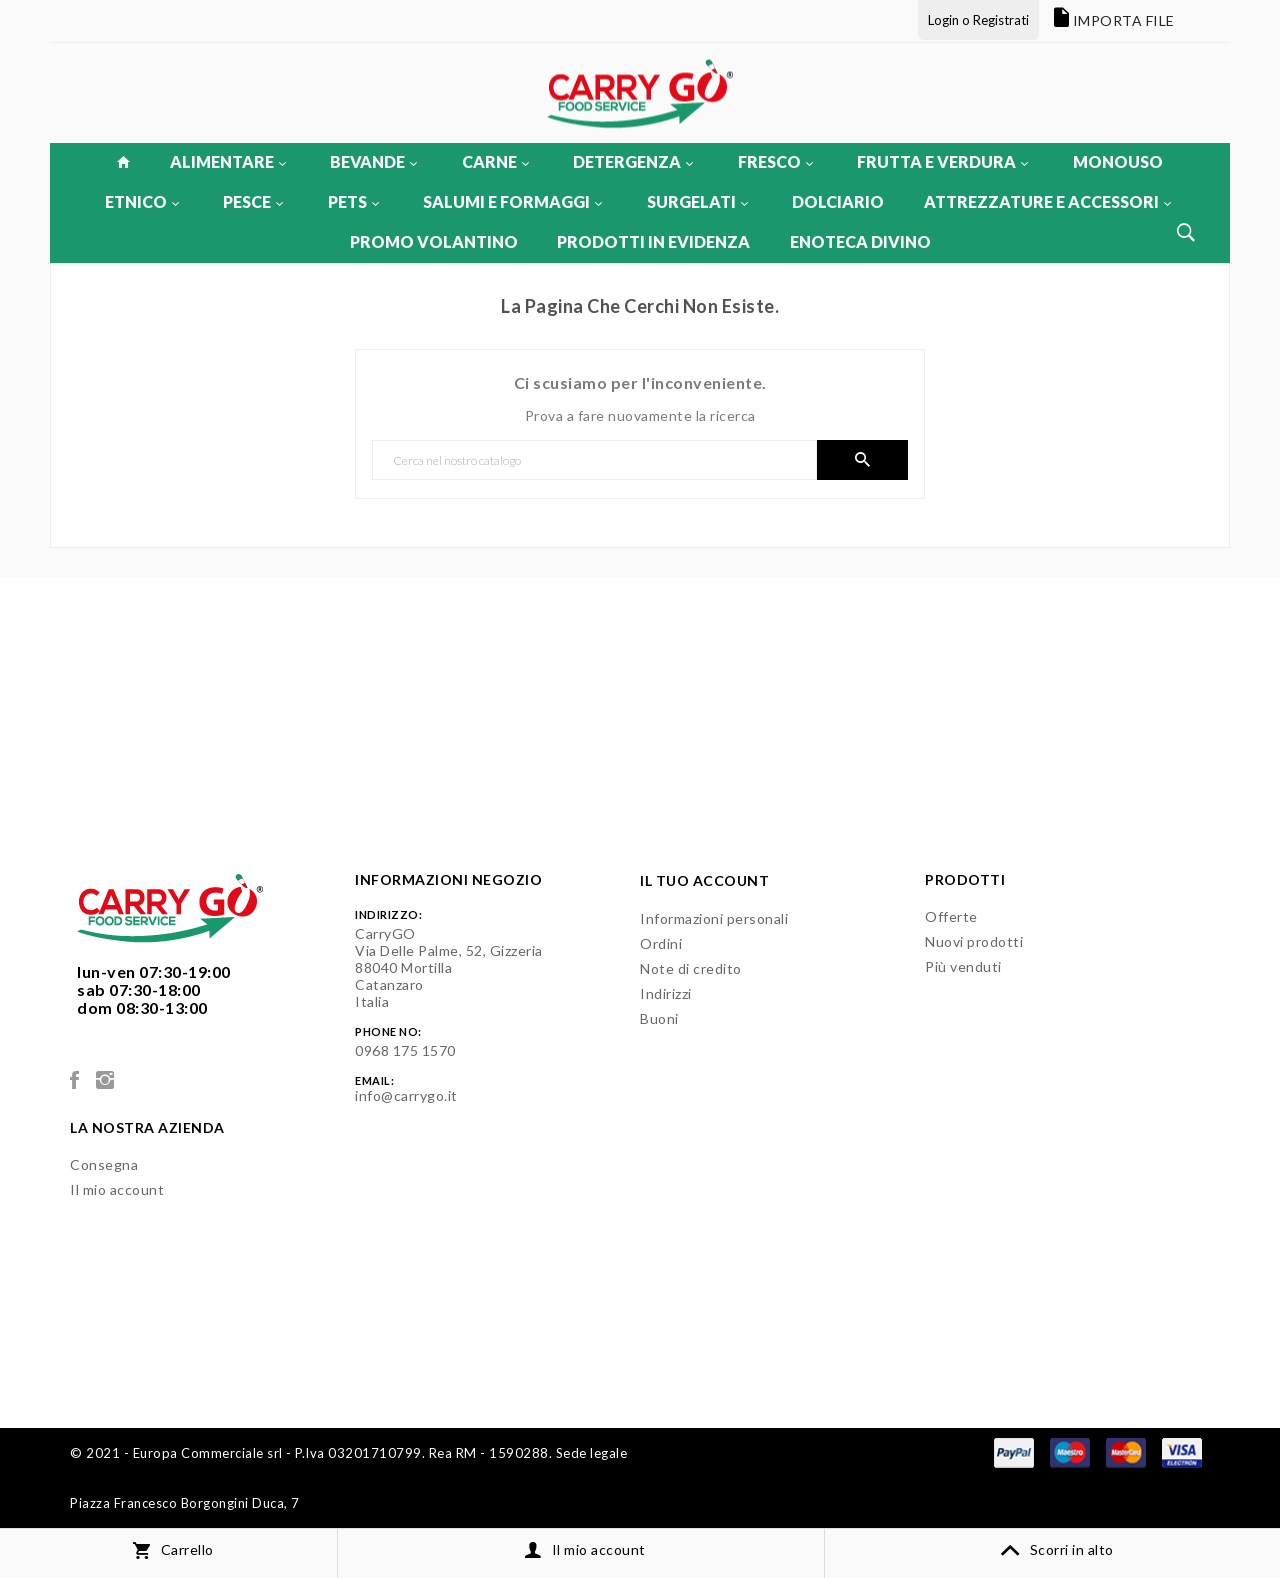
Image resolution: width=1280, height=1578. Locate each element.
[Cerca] (594, 460)
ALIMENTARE (228, 161)
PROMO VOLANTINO (434, 241)
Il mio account (117, 1189)
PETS (353, 201)
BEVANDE (373, 161)
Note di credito (691, 968)
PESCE (253, 201)
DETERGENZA (633, 161)
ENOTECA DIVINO (860, 241)
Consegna (104, 1164)
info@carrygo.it (406, 1095)
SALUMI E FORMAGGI (512, 201)
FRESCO (775, 161)
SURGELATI (697, 201)
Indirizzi (666, 993)
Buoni (659, 1018)
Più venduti (963, 966)
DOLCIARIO (838, 201)
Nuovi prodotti (974, 941)
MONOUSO (1118, 161)
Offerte (951, 916)
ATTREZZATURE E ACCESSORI (1047, 201)
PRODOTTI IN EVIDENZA (653, 241)
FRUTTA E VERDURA (942, 161)
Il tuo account (704, 880)
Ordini (661, 943)
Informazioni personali (714, 918)
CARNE (495, 161)
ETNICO (142, 201)
